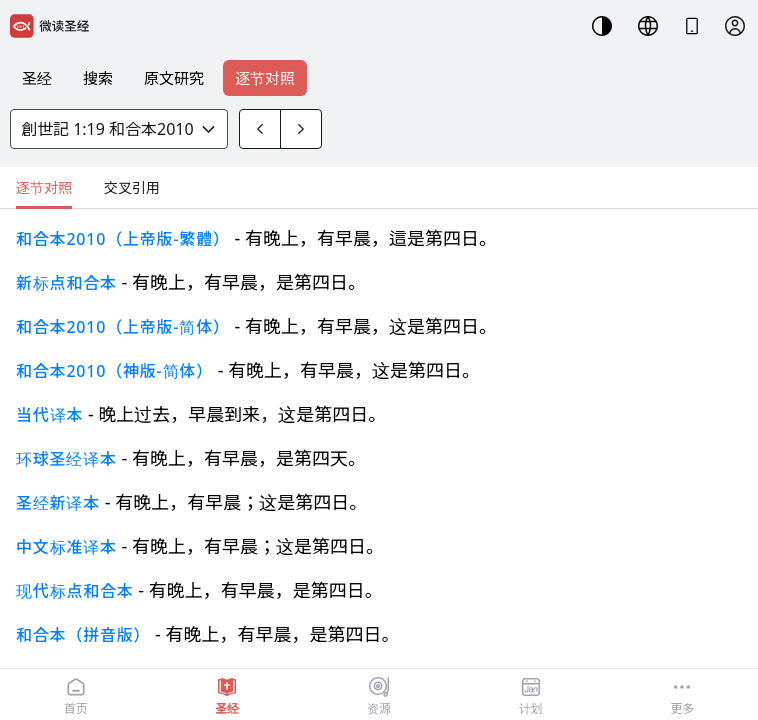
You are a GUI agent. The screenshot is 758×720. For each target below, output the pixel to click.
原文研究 (174, 78)
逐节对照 (265, 78)
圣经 (37, 78)
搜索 (98, 78)
